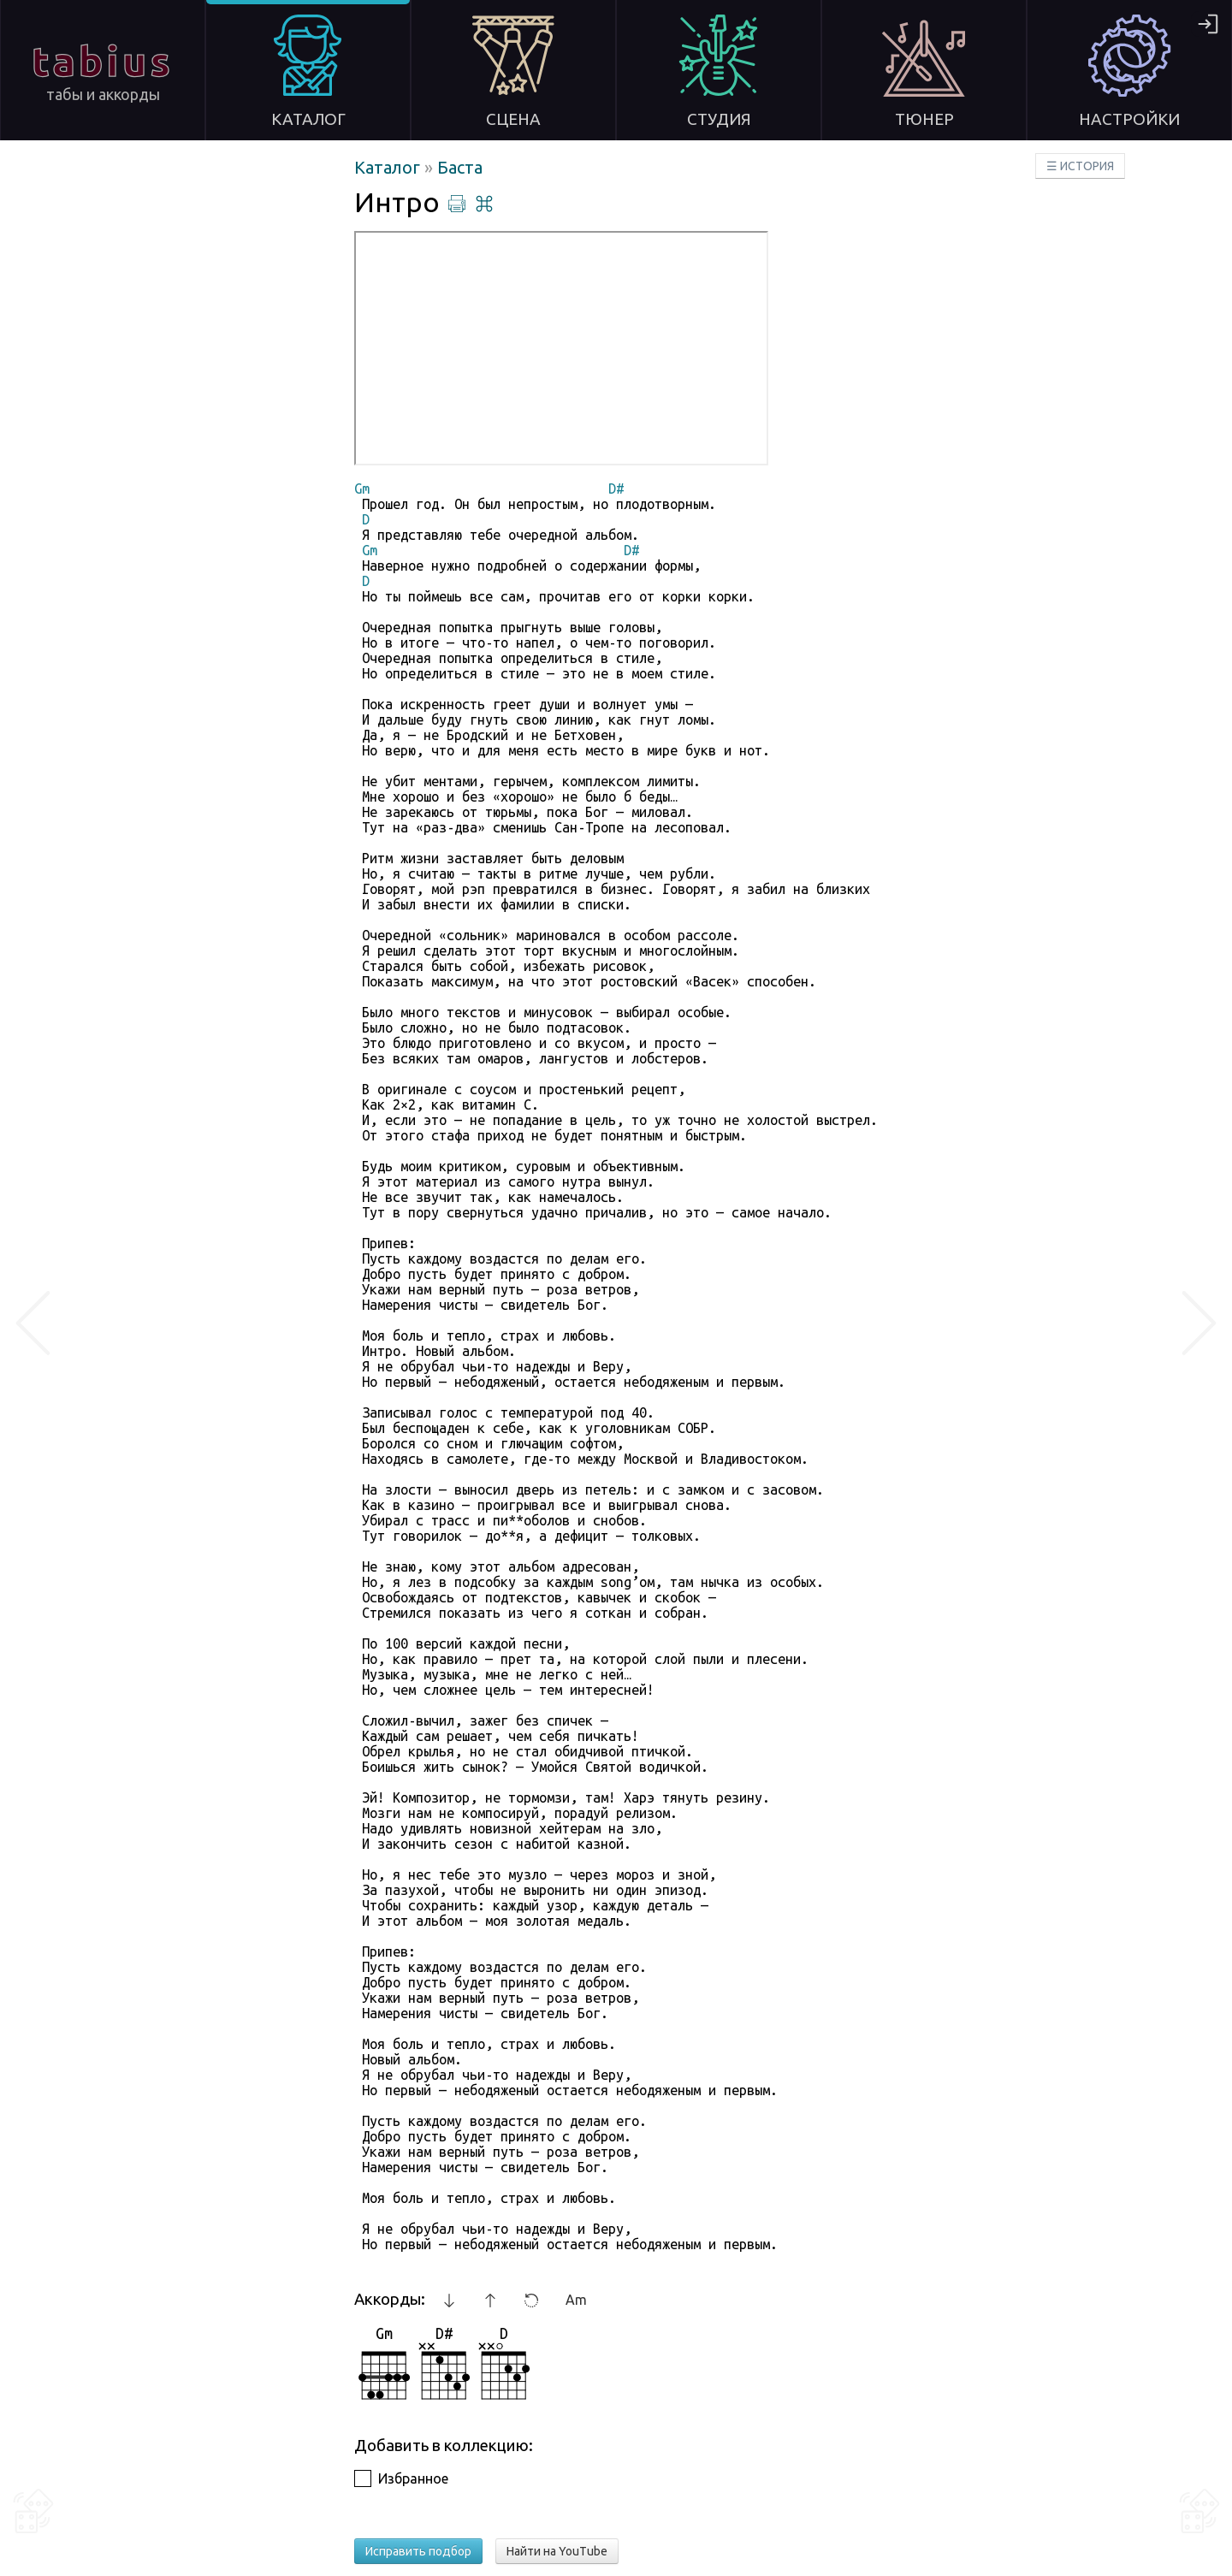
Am (576, 2299)
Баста (460, 167)
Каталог (389, 167)
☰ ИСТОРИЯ (1080, 166)
